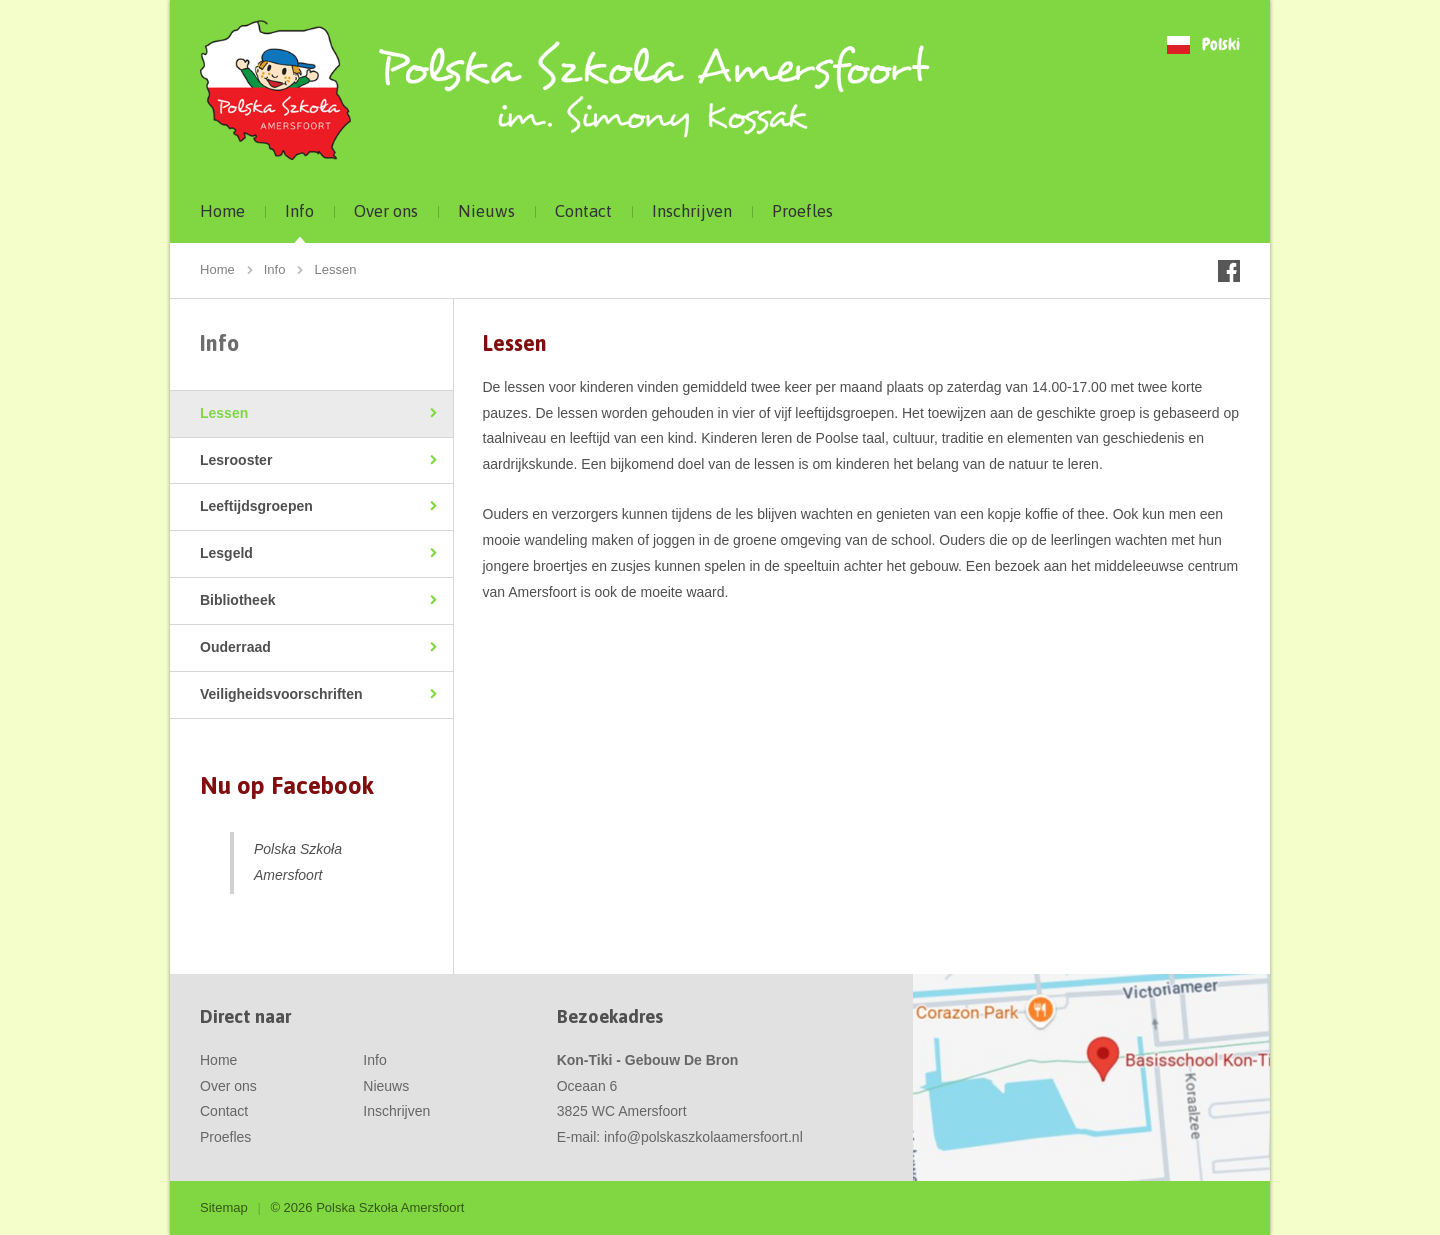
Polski (1221, 45)
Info (299, 211)
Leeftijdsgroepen (256, 506)
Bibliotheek (237, 600)
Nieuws (486, 211)
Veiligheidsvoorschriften (281, 694)
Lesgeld (226, 553)
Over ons (386, 211)
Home (222, 211)
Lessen (224, 413)
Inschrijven (692, 211)
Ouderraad (235, 647)
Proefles (802, 211)
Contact (583, 211)
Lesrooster (236, 460)
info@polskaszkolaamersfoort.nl (703, 1137)
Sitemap (224, 1207)
